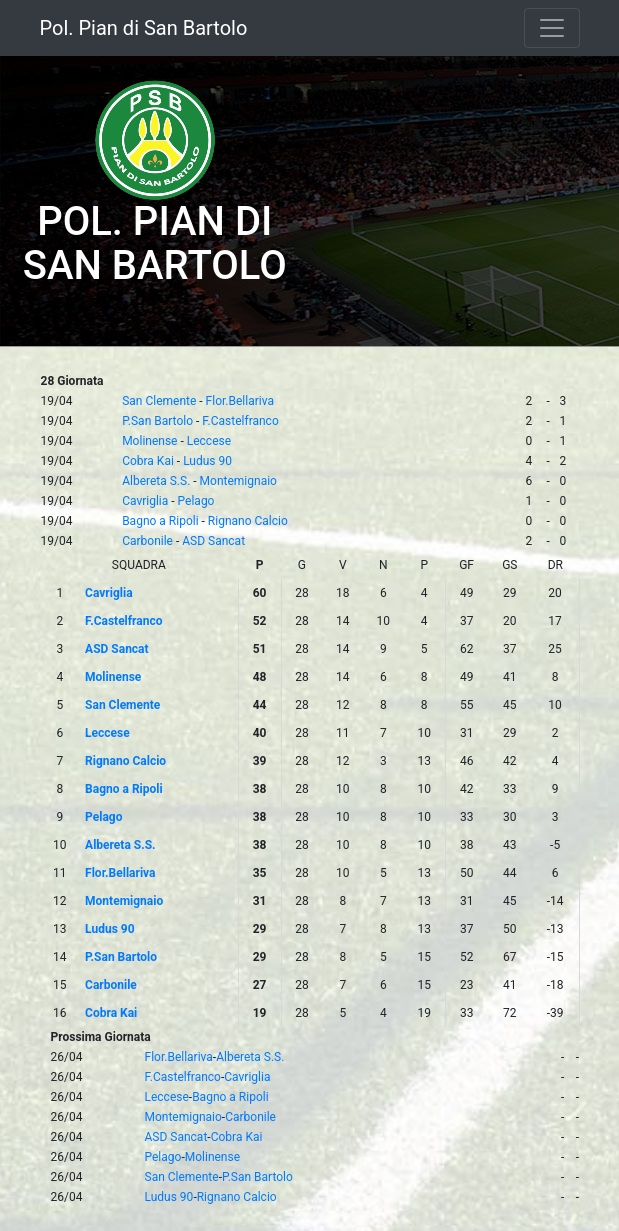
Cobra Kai (148, 461)
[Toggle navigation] (552, 28)
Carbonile (147, 541)
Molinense (149, 441)
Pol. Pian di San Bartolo (144, 28)
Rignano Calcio (248, 521)
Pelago (196, 501)
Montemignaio (238, 481)
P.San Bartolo (157, 421)
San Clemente (159, 401)
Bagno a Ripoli (160, 521)
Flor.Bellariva (240, 401)
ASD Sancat (213, 541)
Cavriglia (145, 501)
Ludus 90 (207, 461)
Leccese (209, 441)
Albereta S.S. (156, 481)
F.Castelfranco (240, 421)
